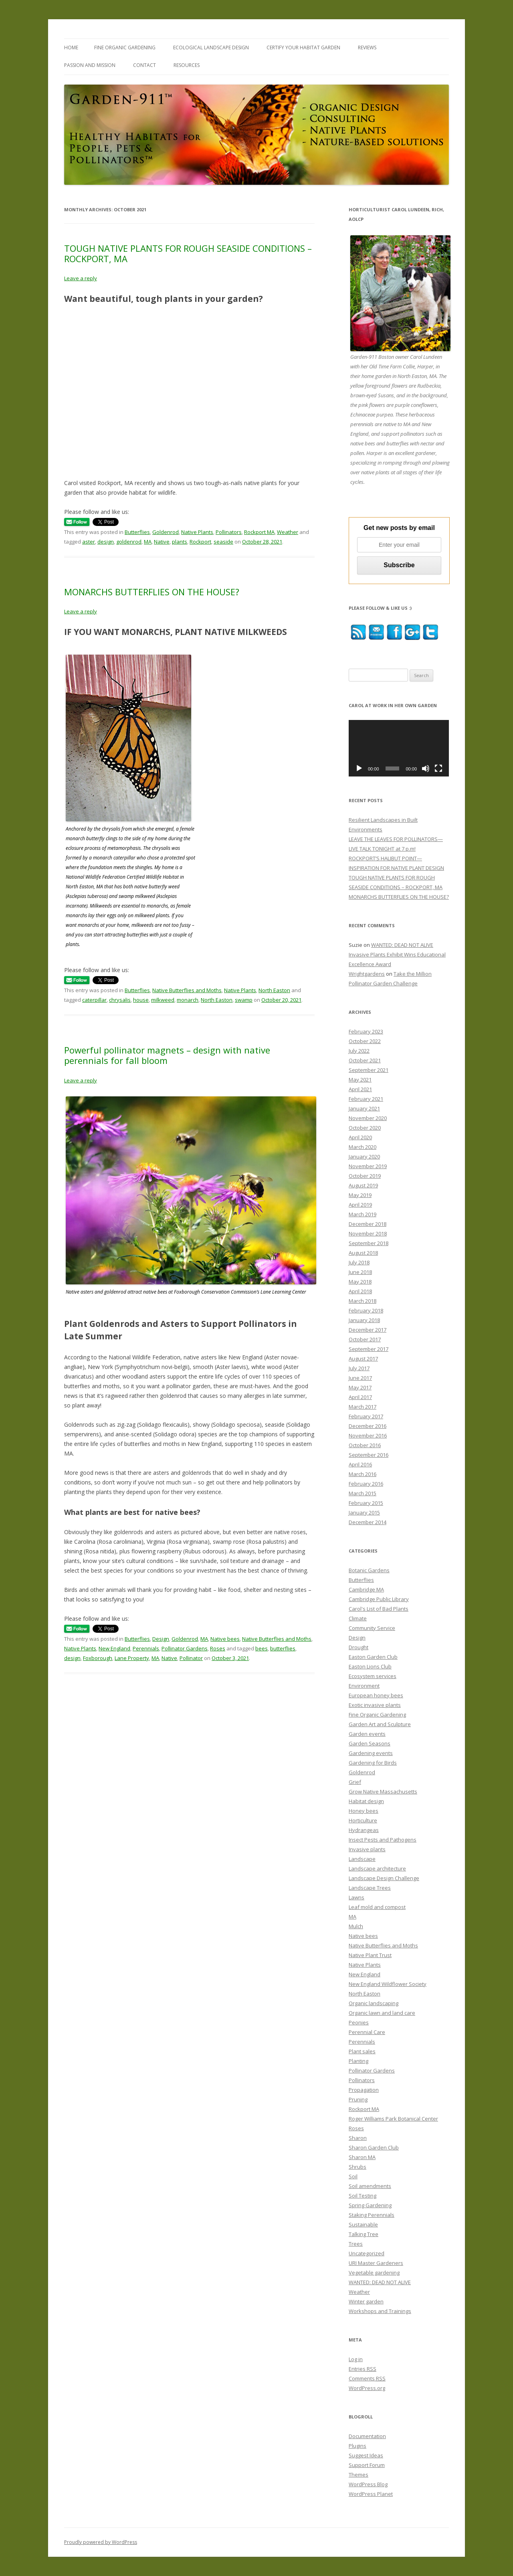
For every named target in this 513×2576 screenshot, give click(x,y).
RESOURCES (187, 65)
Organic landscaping (373, 2003)
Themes (358, 2474)
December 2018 (367, 1223)
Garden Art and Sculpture (380, 1724)
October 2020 (365, 1127)
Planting (358, 2060)
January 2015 (364, 1512)
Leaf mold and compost (377, 1907)
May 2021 (360, 1079)
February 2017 (366, 1416)
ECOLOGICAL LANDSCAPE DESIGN (211, 47)
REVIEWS (367, 47)
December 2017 (367, 1329)
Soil (353, 2176)
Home (71, 47)
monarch (187, 999)
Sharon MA (362, 2157)
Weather (287, 532)
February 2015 (366, 1502)
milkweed (162, 999)
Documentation (367, 2436)
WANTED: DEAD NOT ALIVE (380, 2282)
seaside (223, 541)
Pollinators (229, 532)
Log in (356, 2359)
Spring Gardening (370, 2205)
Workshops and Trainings (380, 2311)
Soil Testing (362, 2195)
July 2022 (359, 1050)
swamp (243, 999)
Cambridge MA (366, 1589)
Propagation (364, 2089)
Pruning (358, 2099)
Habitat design (366, 1801)
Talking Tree (363, 2234)
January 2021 (364, 1108)
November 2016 (368, 1435)
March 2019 (362, 1214)
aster (88, 541)
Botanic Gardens (369, 1570)
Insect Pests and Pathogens (382, 1839)
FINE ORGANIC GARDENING (125, 47)
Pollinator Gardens (185, 1648)
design (105, 541)
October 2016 (365, 1445)
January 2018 (364, 1320)
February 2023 (366, 1031)
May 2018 (360, 1281)
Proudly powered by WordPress (100, 2542)
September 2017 (368, 1349)
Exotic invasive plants (375, 1705)
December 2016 (367, 1426)
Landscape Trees (370, 1887)
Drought (358, 1647)
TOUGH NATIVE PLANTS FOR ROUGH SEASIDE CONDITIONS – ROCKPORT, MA (188, 253)
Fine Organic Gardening (377, 1714)
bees (261, 1648)
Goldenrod (165, 532)
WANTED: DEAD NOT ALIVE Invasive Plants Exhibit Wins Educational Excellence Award (397, 954)
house (141, 999)
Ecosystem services (372, 1676)
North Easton (274, 990)
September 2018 (368, 1243)
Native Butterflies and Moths (187, 990)
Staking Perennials (371, 2214)
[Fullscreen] (438, 768)
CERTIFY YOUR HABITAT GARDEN (303, 47)
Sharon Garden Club (374, 2147)
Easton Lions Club (370, 1666)
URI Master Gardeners (376, 2263)
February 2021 (366, 1098)
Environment (364, 1685)
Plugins (357, 2445)
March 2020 (362, 1147)
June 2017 (360, 1377)
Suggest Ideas (366, 2455)
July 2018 (359, 1262)
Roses (217, 1648)
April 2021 (360, 1089)
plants (179, 541)
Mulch (356, 1926)
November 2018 (368, 1233)
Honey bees (363, 1810)
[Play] (359, 768)
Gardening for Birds (373, 1762)
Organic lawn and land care (382, 2012)
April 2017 (360, 1397)
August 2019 (363, 1185)
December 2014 (367, 1522)
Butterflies (137, 532)
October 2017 (365, 1339)
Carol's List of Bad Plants (378, 1608)
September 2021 (368, 1070)
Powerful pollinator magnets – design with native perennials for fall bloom (167, 1055)
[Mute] (426, 768)
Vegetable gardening (374, 2272)
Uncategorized (366, 2253)
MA (147, 541)
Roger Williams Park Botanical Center (393, 2118)
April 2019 (360, 1204)
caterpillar (94, 999)
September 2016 (368, 1454)
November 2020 (368, 1118)
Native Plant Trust (370, 1955)
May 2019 (360, 1195)
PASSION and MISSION (89, 65)
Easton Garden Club (373, 1656)
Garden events (367, 1733)
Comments (367, 2378)
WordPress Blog (368, 2484)
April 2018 (360, 1291)
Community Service (372, 1628)
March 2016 (362, 1474)
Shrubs (357, 2166)
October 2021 (365, 1060)
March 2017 (362, 1406)
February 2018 (366, 1310)
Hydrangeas (364, 1830)
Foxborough (97, 1658)
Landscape (362, 1858)
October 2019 (365, 1175)
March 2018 (362, 1300)
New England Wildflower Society (387, 1984)
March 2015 (362, 1493)
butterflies (282, 1648)
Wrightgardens (367, 973)
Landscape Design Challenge (384, 1878)
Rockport (200, 541)
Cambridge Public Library (379, 1599)
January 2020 (364, 1156)
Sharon (358, 2137)
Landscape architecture (377, 1868)
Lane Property (132, 1658)
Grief (355, 1781)
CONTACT (144, 65)
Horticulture (363, 1820)
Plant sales (362, 2051)
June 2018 (360, 1272)
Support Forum (367, 2465)
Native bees (225, 1638)
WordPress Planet (371, 2493)
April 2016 (360, 1464)
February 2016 (366, 1483)
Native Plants (197, 532)
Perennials (146, 1648)
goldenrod (128, 541)
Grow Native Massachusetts (383, 1791)
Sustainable (363, 2224)
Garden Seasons (369, 1743)
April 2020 (360, 1137)
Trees (356, 2243)
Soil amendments (370, 2186)
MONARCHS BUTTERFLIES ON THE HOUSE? (151, 592)
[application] (399, 748)
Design (160, 1638)
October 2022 (365, 1041)
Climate (358, 1618)
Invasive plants (367, 1849)
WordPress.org (367, 2388)
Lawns (356, 1897)
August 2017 (363, 1358)
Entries (362, 2368)
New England (114, 1648)
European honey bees (376, 1695)
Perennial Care (367, 2032)
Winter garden (366, 2301)
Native (162, 541)
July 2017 (359, 1368)
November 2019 (368, 1166)
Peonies (359, 2022)
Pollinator (191, 1658)
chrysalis (120, 999)
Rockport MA (259, 532)
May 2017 (360, 1387)
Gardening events (371, 1753)
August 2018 (363, 1252)
